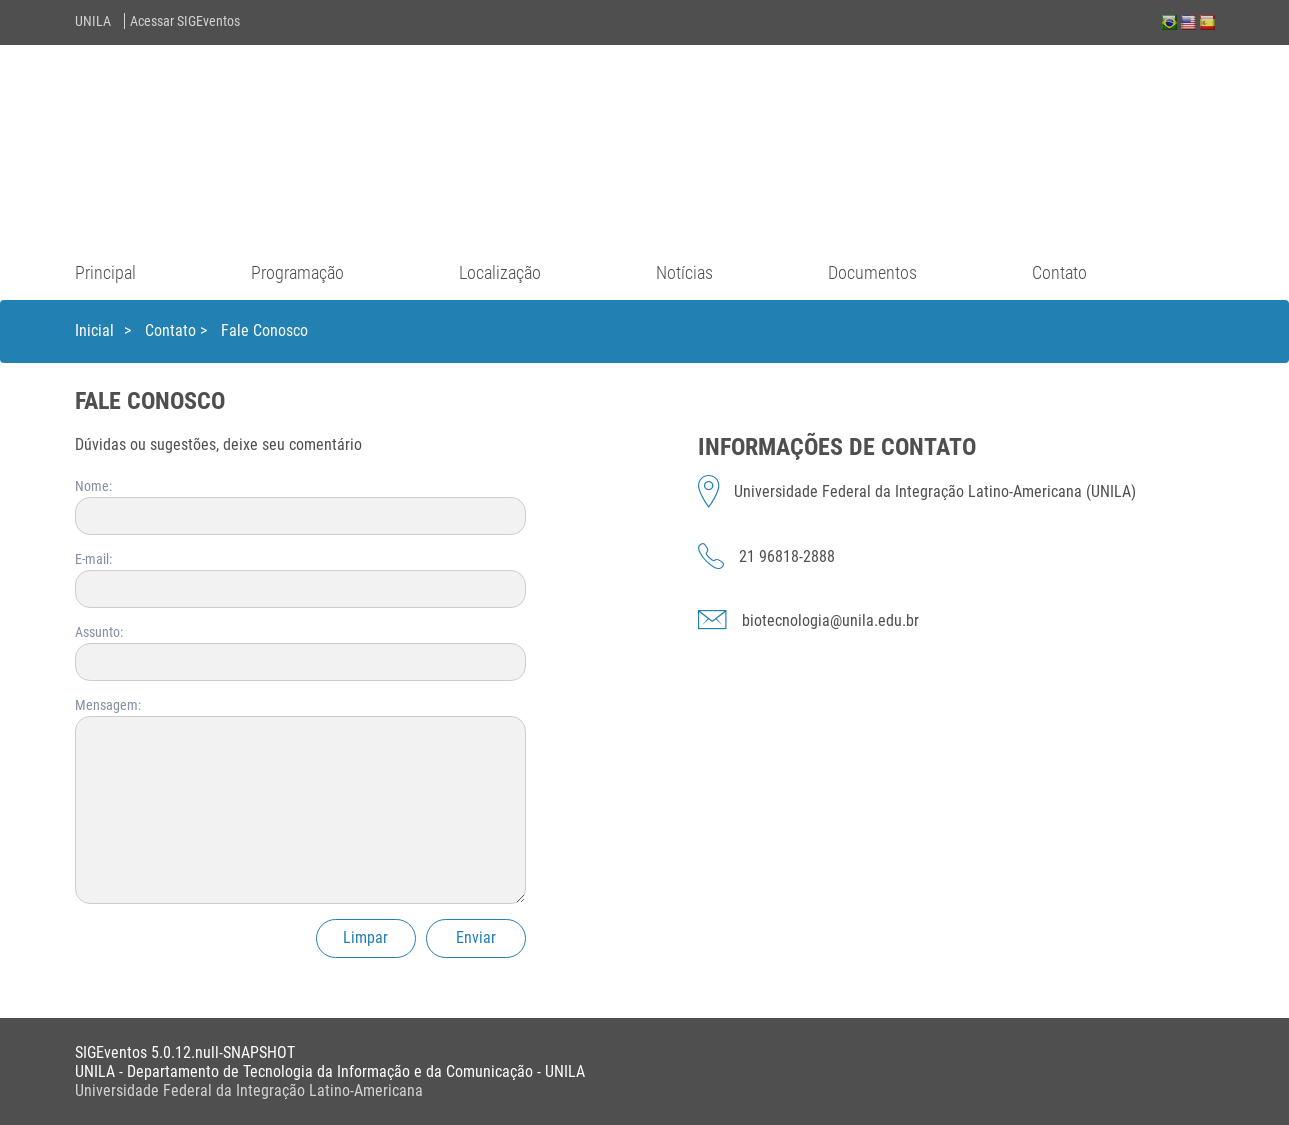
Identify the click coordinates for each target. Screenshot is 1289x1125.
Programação (297, 272)
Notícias (684, 272)
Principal (105, 272)
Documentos (872, 272)
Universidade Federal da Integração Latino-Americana (249, 1090)
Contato (1059, 272)
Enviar (476, 937)
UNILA (93, 21)
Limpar (365, 937)
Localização (500, 272)
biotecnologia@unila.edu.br (830, 620)
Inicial (94, 330)
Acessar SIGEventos (185, 21)
